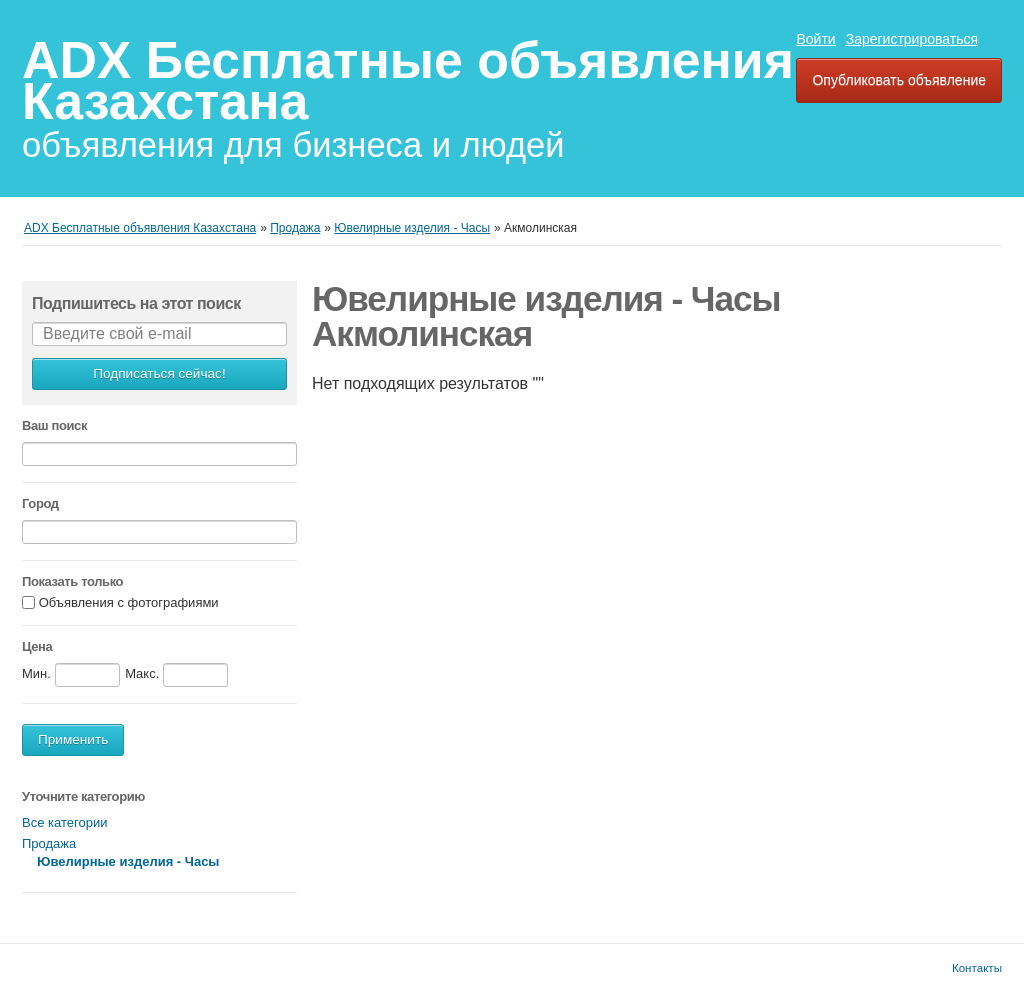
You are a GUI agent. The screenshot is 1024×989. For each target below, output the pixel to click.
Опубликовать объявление (899, 80)
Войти (815, 39)
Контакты (977, 967)
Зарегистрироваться (912, 39)
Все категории (64, 822)
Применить (73, 739)
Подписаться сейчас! (159, 373)
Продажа (49, 843)
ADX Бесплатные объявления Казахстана (408, 80)
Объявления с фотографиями (129, 603)
